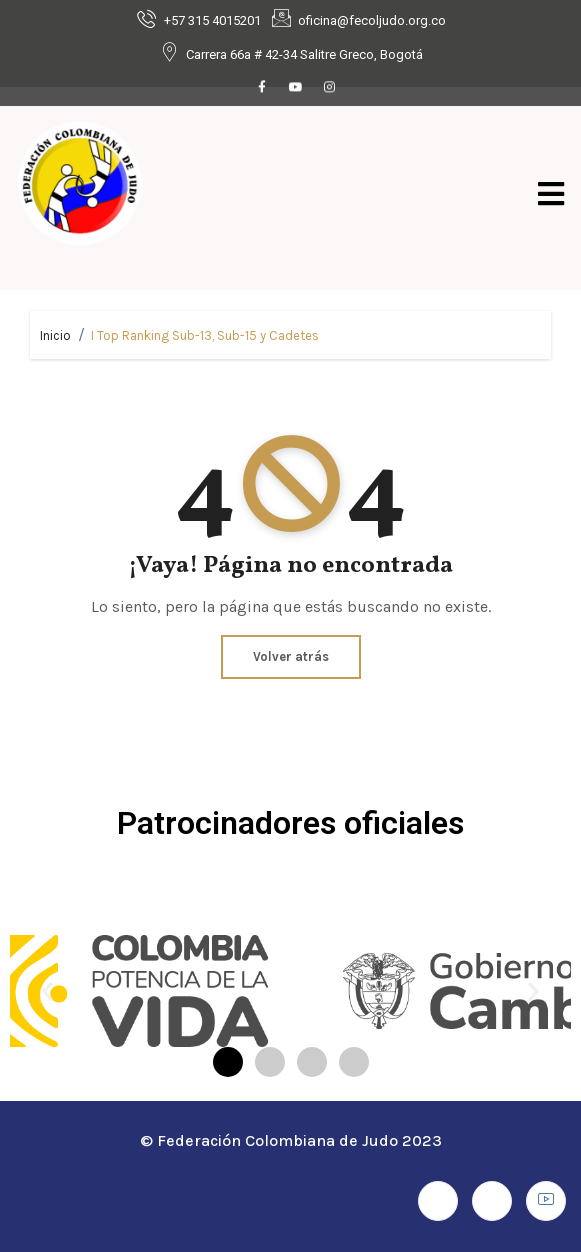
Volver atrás (291, 656)
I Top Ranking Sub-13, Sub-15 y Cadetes (205, 335)
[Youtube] (296, 88)
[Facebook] (262, 88)
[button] (47, 991)
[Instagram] (330, 88)
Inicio (55, 335)
